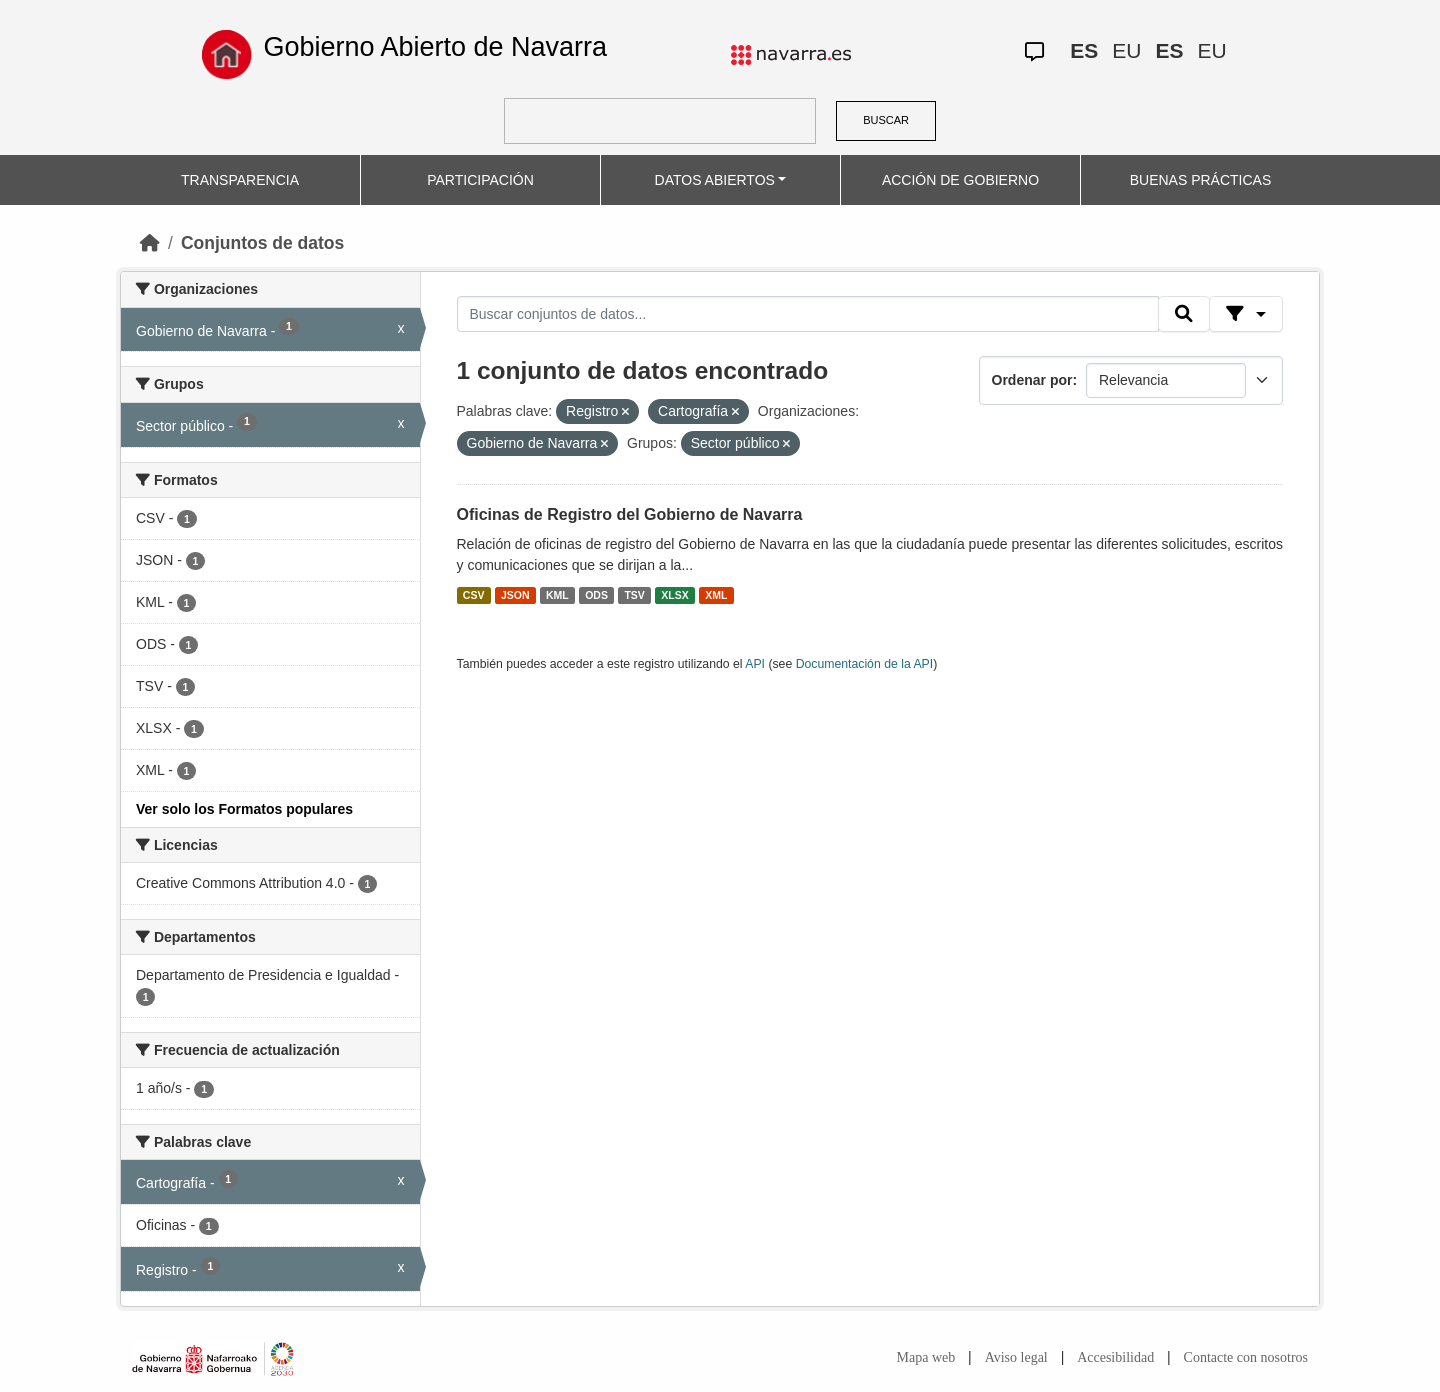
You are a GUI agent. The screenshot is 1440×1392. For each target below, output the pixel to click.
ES (1084, 50)
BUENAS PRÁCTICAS (1201, 180)
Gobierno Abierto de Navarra (435, 47)
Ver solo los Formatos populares (244, 809)
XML (716, 595)
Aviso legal (1016, 1357)
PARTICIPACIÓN (480, 180)
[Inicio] (150, 243)
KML (557, 595)
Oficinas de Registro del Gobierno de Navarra (630, 514)
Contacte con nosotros (1246, 1357)
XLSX (674, 595)
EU (1126, 50)
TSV (634, 595)
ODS (596, 595)
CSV (474, 595)
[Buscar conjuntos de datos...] (808, 314)
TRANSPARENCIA (240, 180)
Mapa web (926, 1357)
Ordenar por (1032, 380)
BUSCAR (886, 120)
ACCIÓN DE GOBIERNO (960, 180)
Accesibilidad (1115, 1357)
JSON (515, 595)
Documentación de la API (865, 664)
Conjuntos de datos (262, 243)
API (755, 664)
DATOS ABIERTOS (715, 180)
